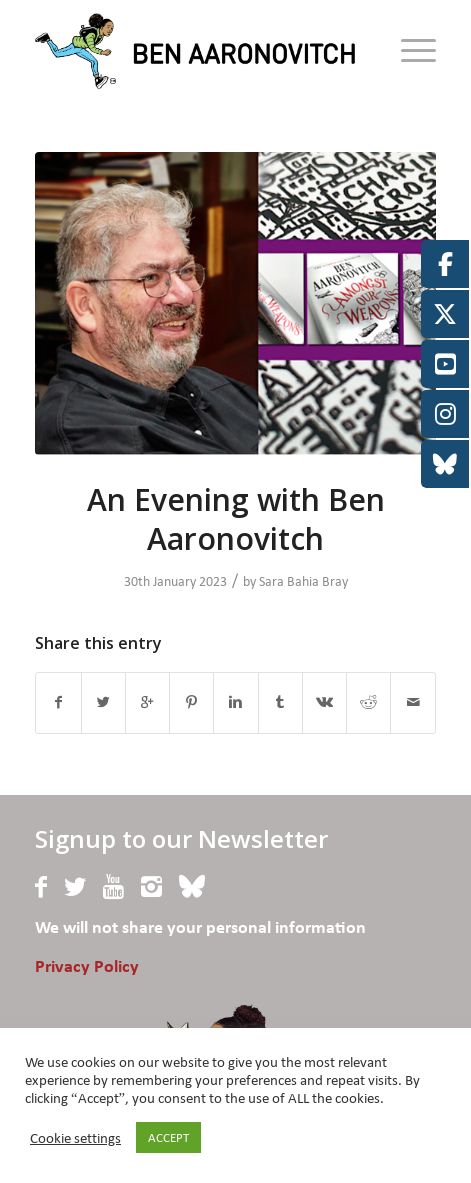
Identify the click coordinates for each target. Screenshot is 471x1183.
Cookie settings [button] (75, 1138)
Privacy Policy (87, 967)
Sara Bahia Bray (303, 581)
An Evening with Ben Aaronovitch (236, 519)
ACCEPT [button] (168, 1137)
